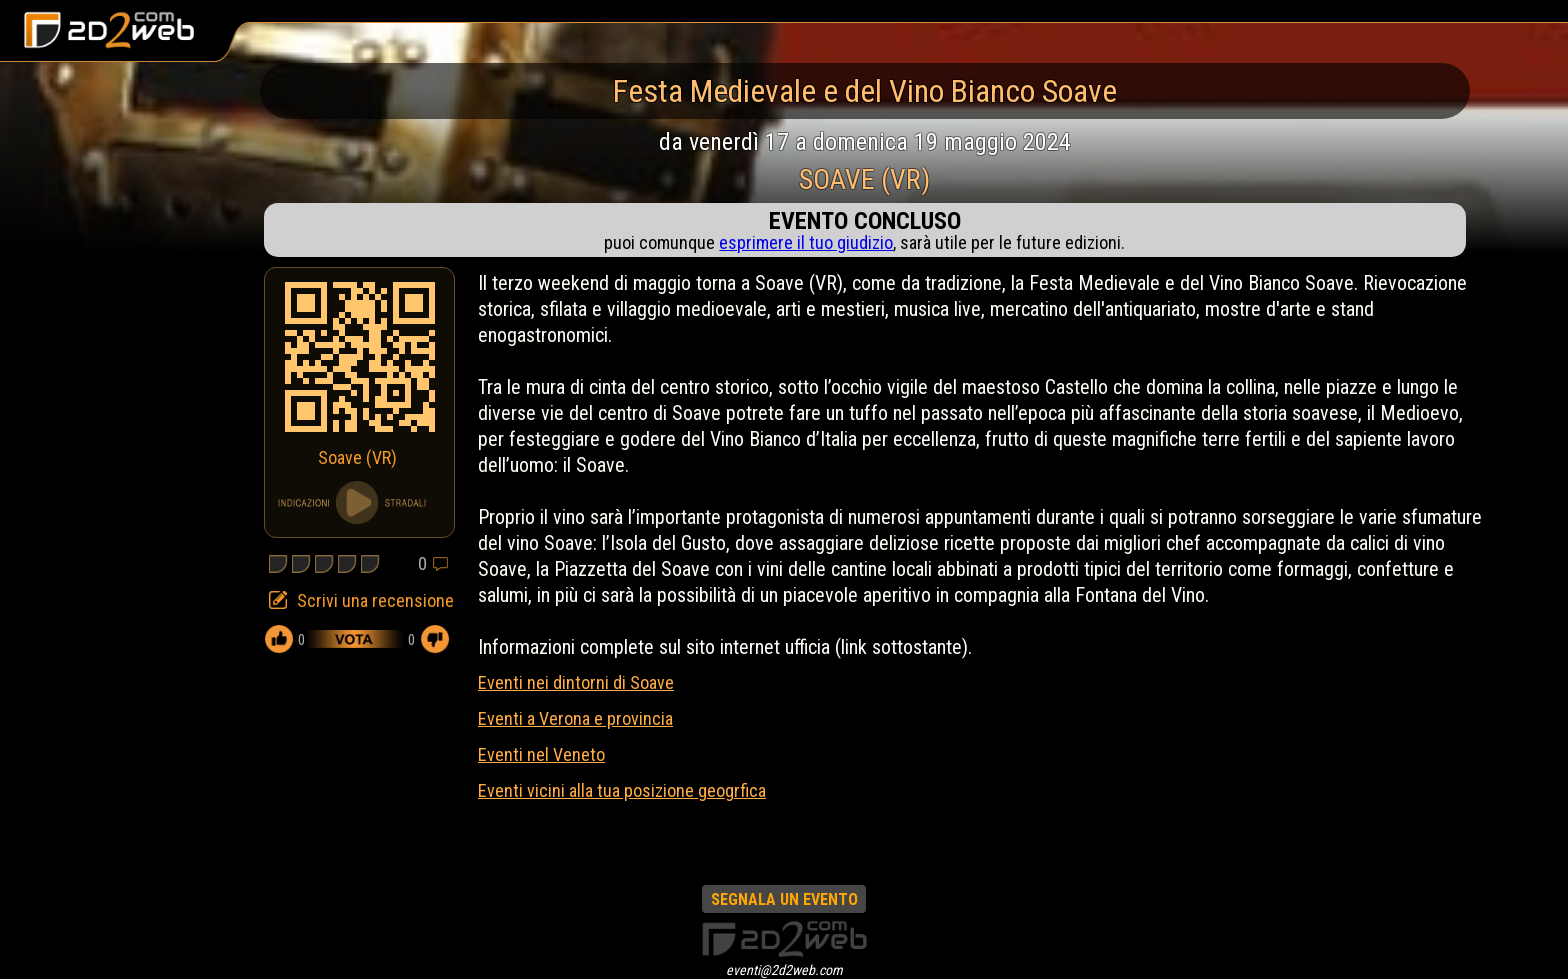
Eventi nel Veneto (541, 754)
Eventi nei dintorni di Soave (576, 682)
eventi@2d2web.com (784, 970)
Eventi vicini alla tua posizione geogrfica (622, 790)
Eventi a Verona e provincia (575, 718)
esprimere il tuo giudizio (806, 242)
